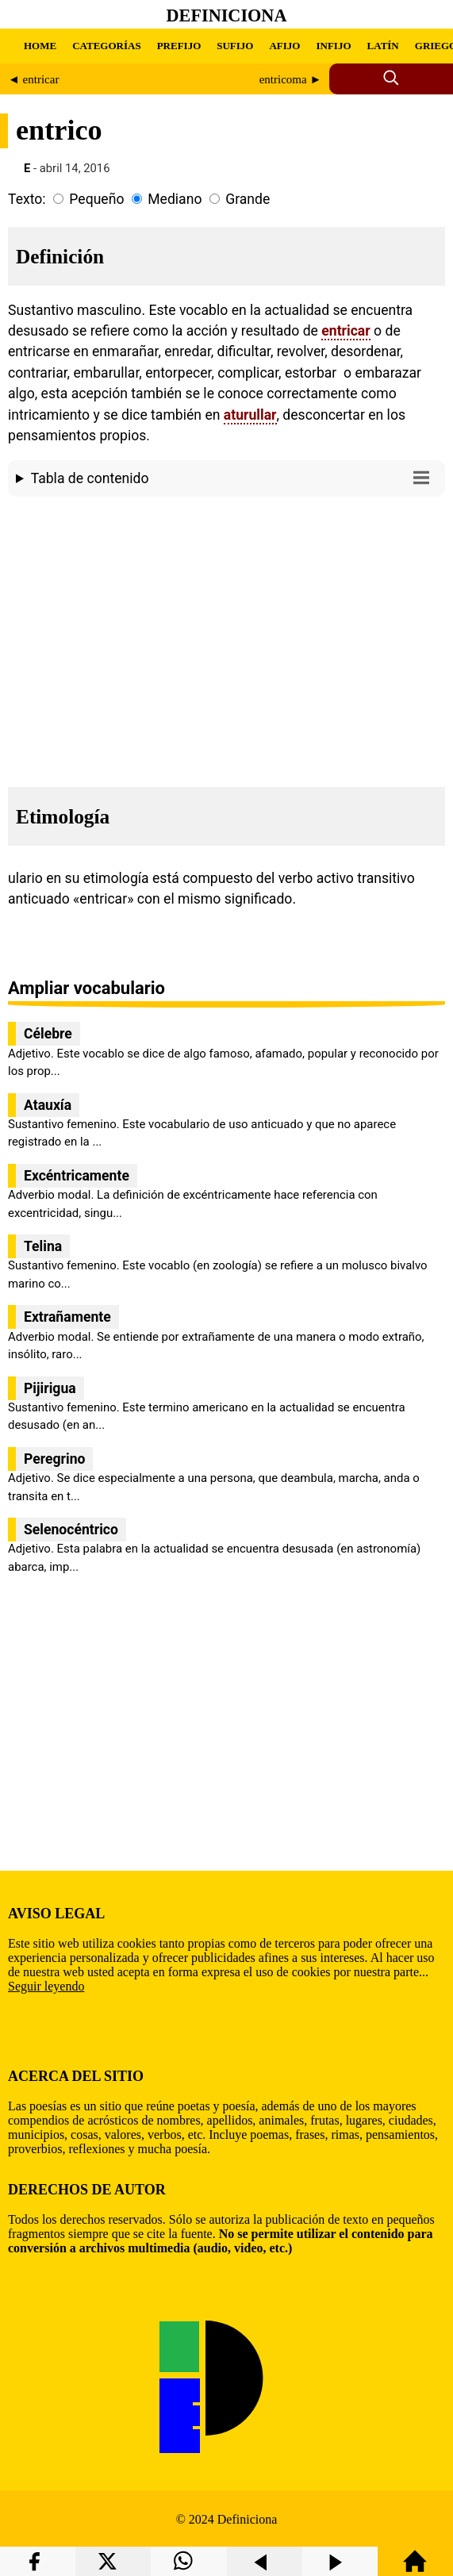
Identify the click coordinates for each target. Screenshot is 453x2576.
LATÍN (383, 46)
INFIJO (333, 46)
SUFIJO (235, 46)
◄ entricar (33, 79)
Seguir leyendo (46, 1986)
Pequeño (96, 199)
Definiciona (227, 15)
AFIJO (284, 46)
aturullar (250, 415)
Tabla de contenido (234, 477)
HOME (40, 46)
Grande (247, 199)
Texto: (27, 199)
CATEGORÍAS (106, 46)
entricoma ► (290, 79)
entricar (345, 331)
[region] (226, 637)
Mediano (175, 199)
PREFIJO (179, 46)
